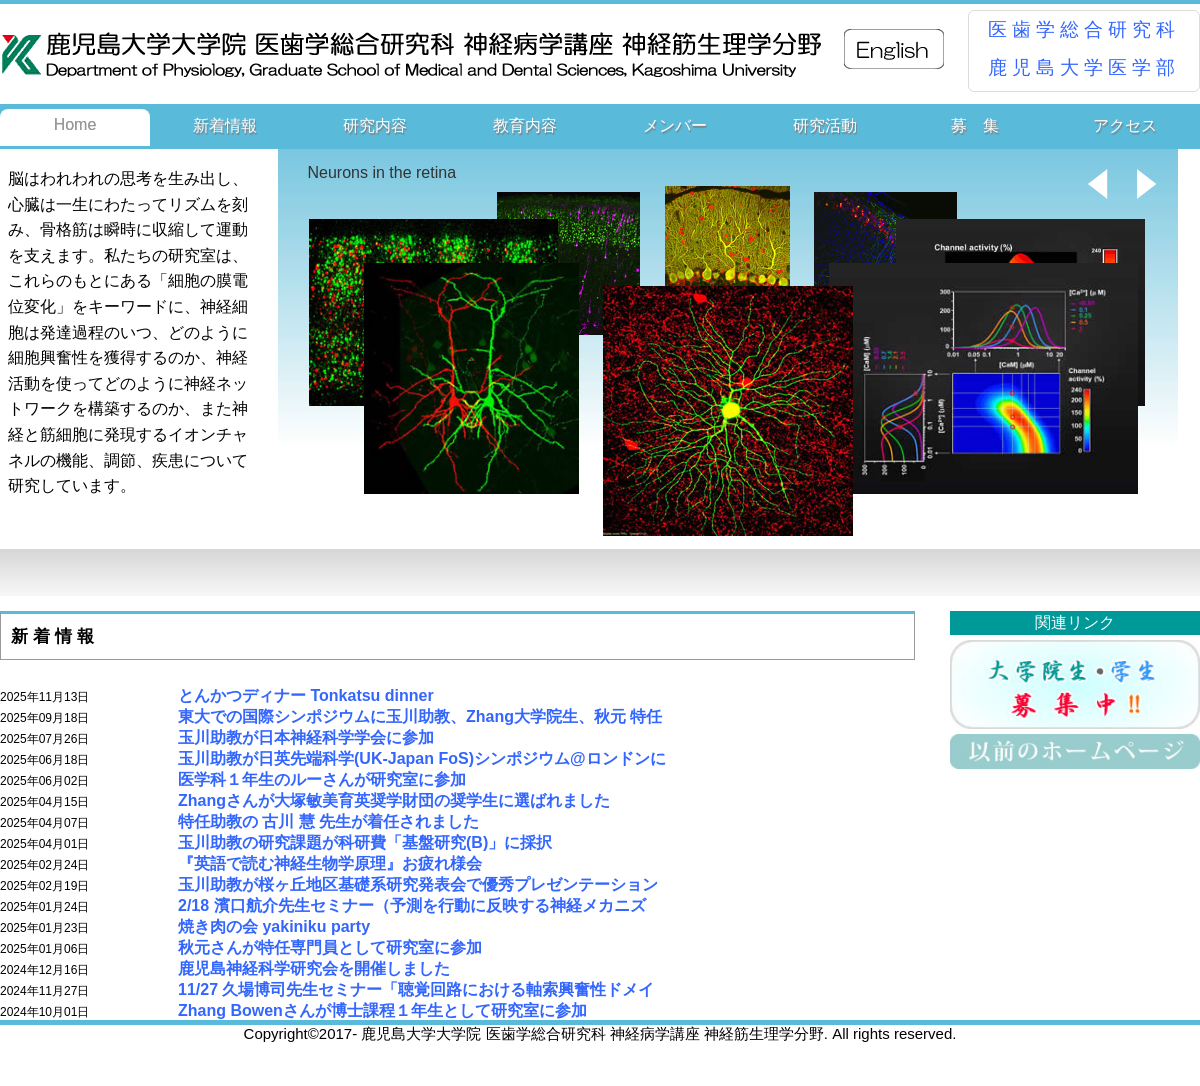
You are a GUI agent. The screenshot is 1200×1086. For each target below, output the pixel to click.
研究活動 (825, 125)
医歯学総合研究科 (1084, 29)
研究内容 (375, 125)
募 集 (975, 125)
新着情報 (225, 125)
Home (75, 124)
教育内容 (525, 125)
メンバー (675, 125)
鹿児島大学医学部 (1084, 67)
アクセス (1125, 125)
